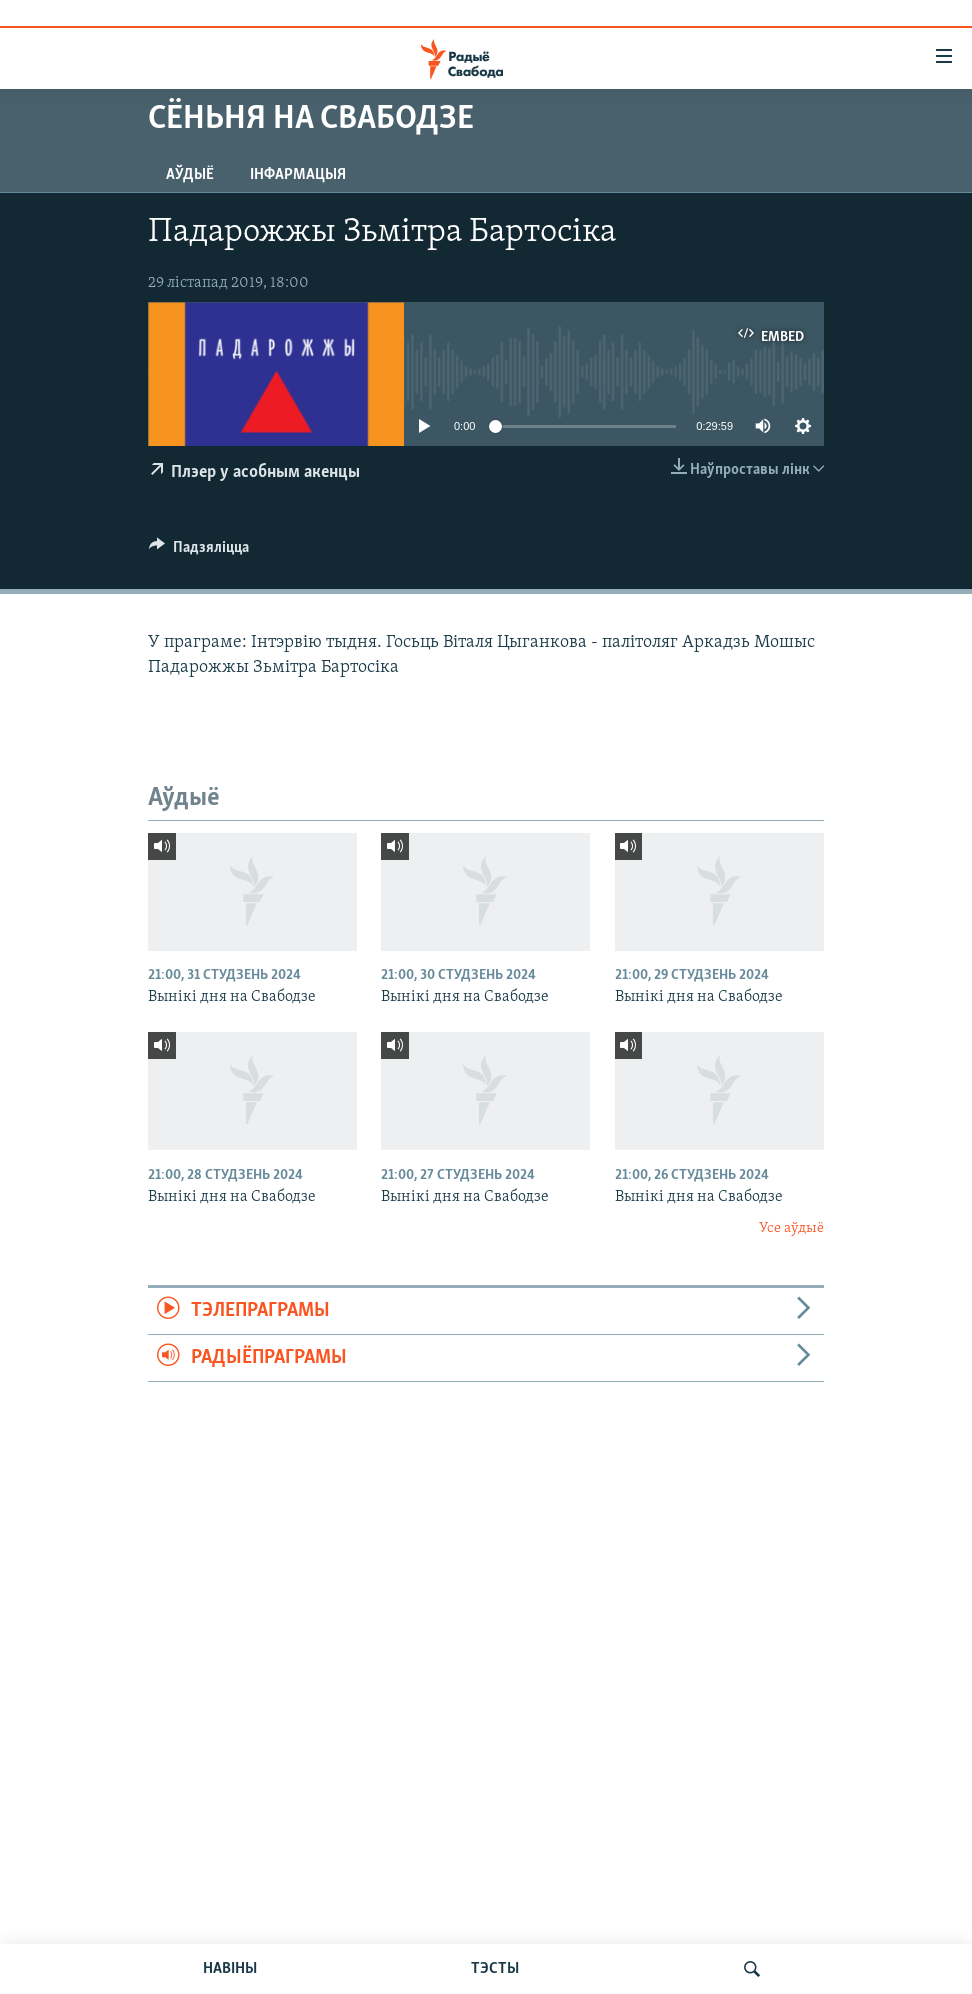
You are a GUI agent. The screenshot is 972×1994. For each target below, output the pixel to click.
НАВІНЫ (230, 1969)
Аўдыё (190, 175)
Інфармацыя (298, 175)
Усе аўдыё (791, 1228)
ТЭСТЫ (495, 1969)
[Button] (199, 552)
